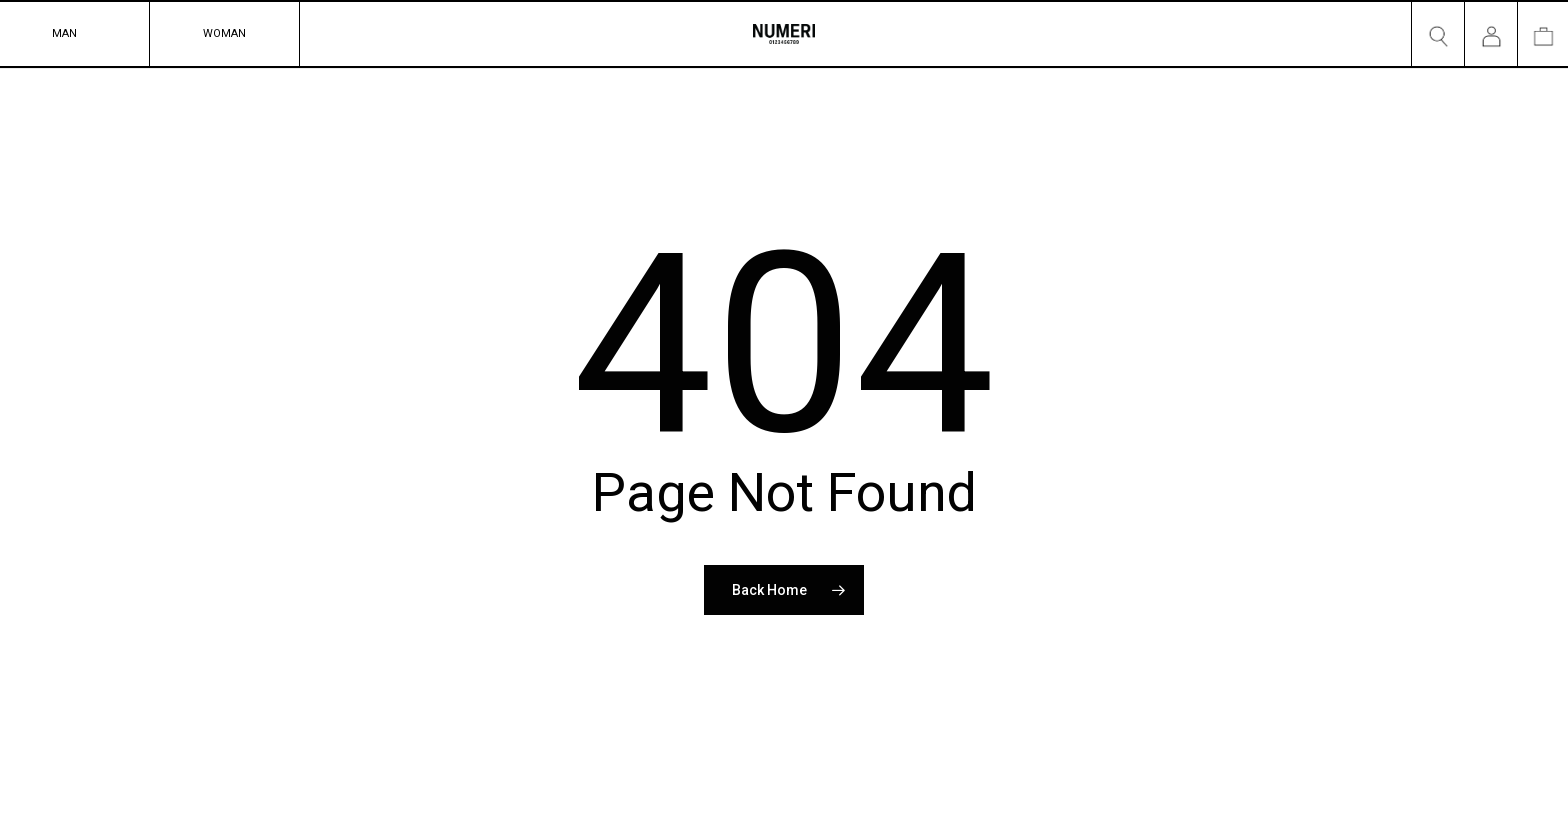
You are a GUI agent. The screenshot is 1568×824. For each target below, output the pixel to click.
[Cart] (1543, 34)
